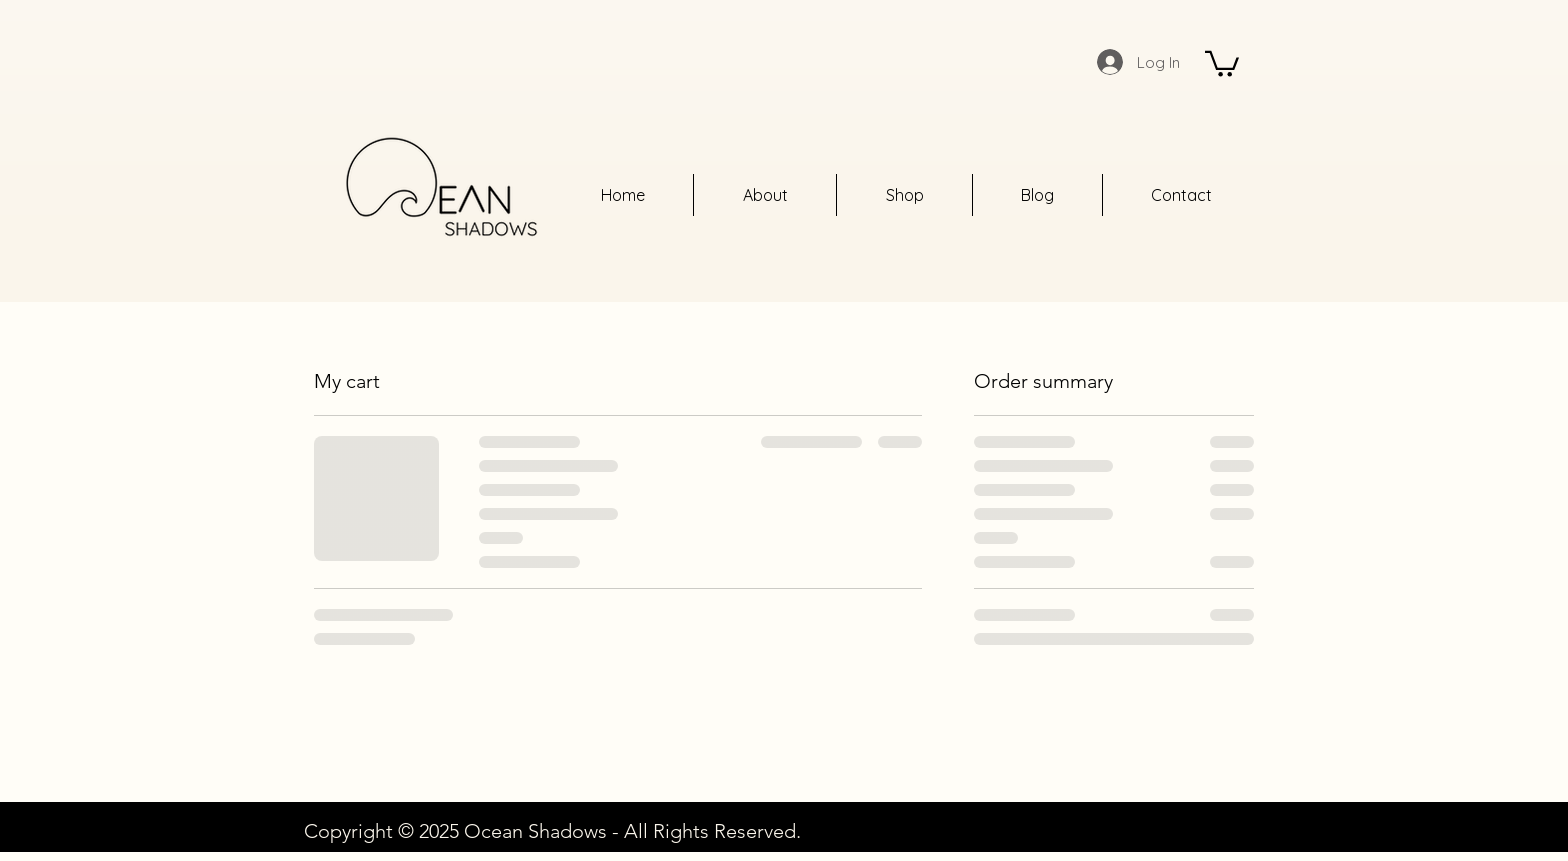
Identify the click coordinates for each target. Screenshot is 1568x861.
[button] (1222, 62)
